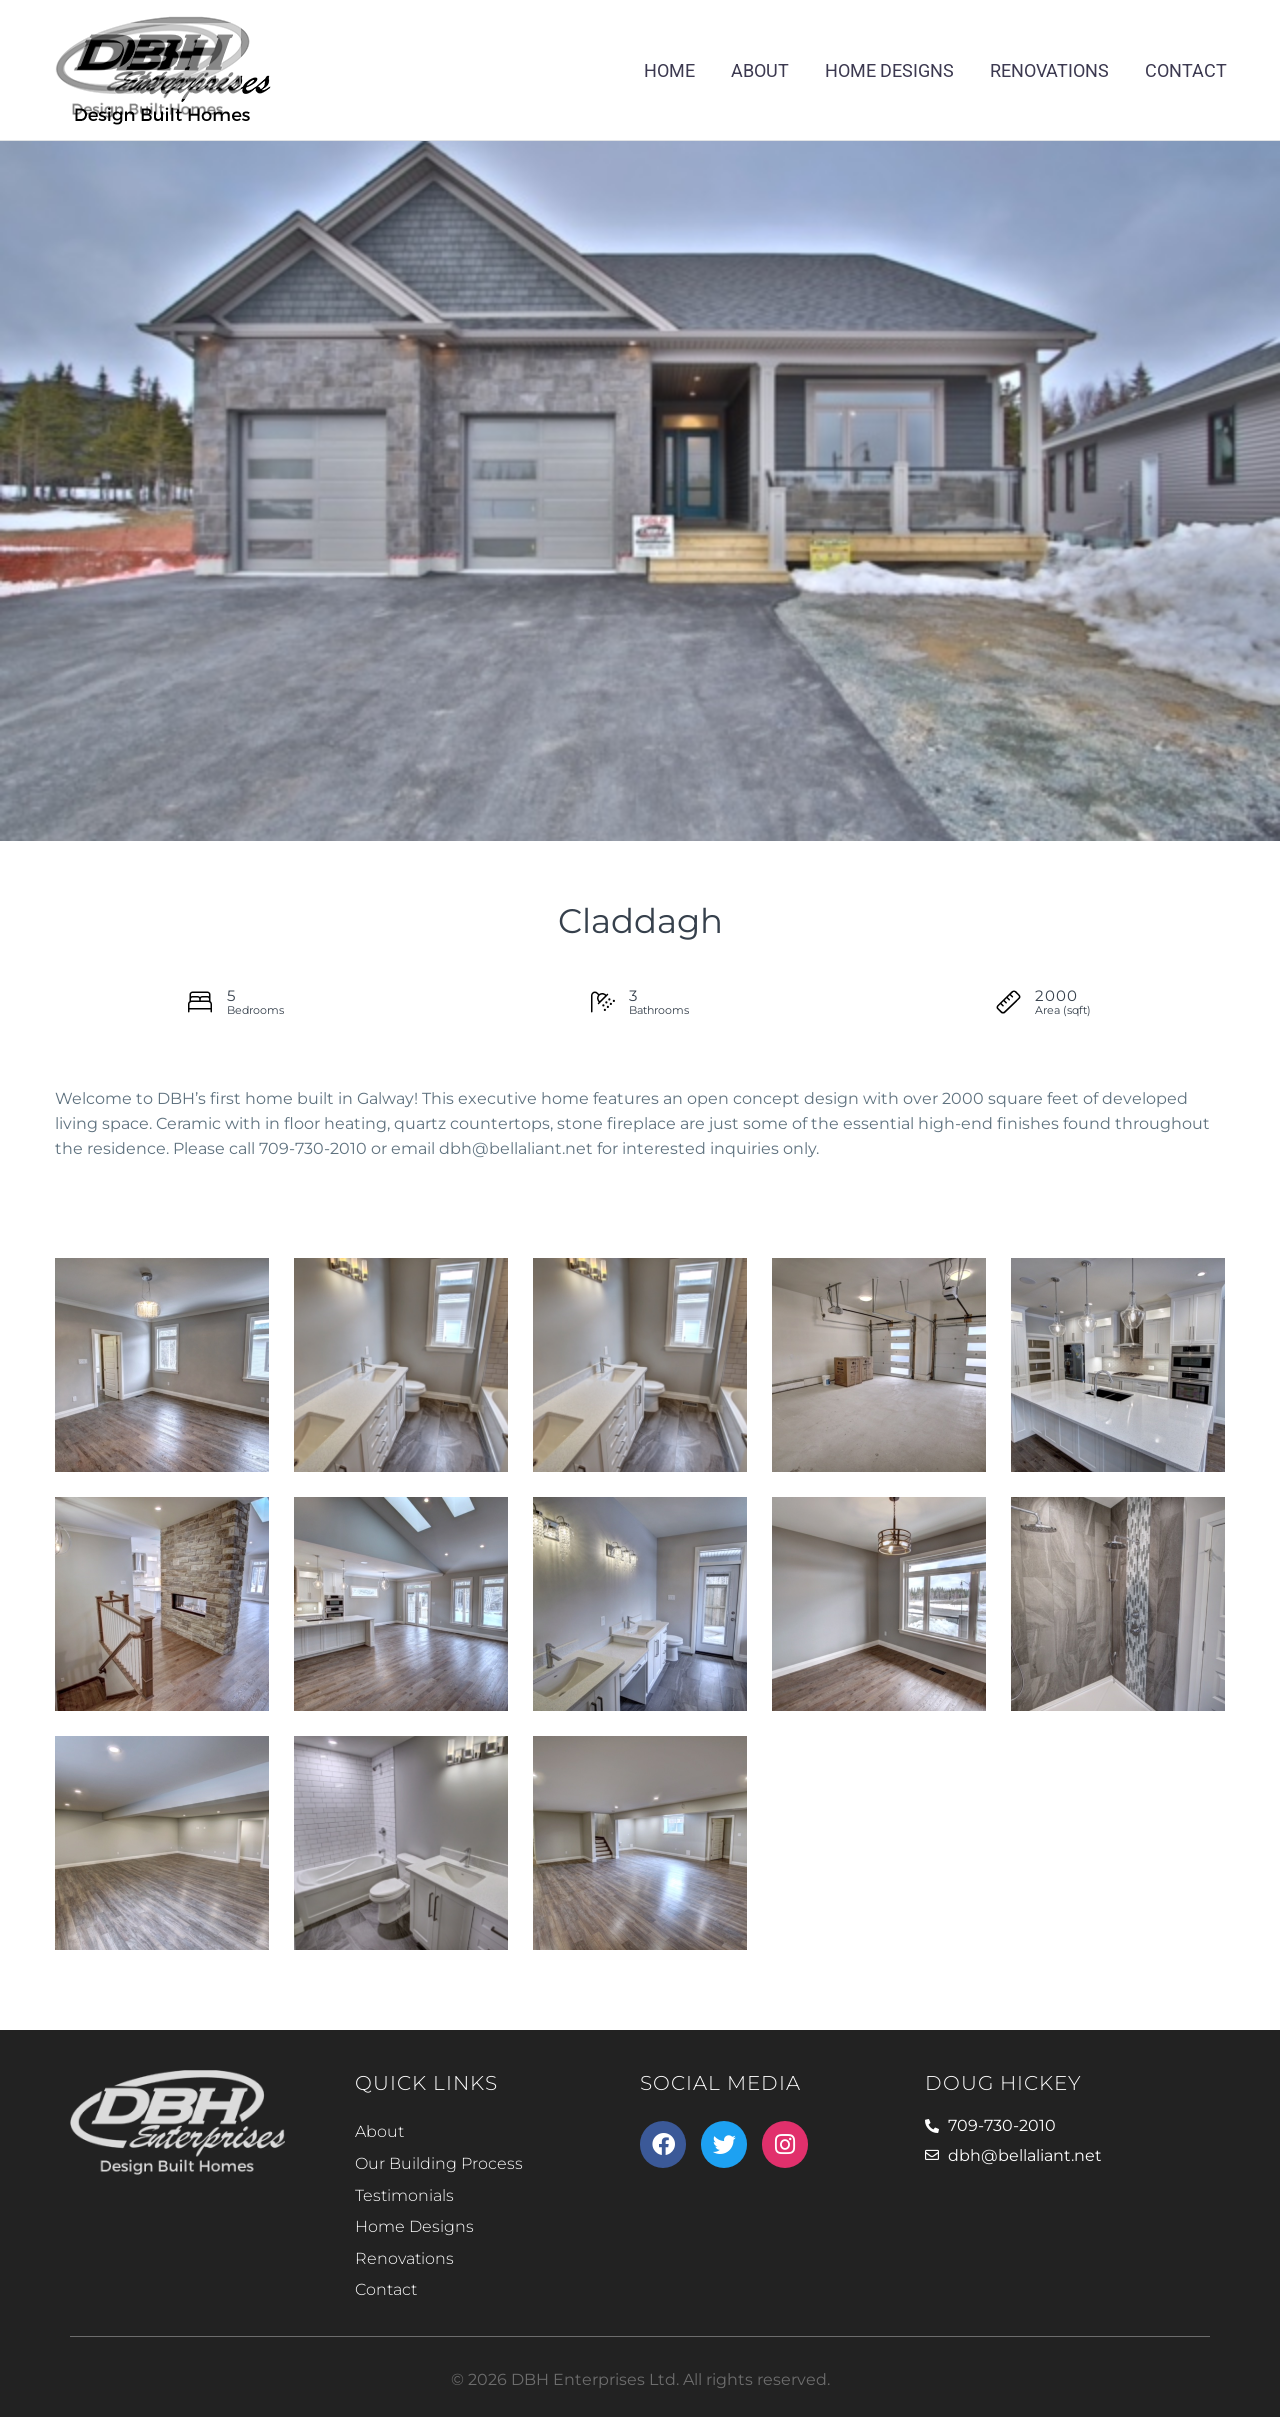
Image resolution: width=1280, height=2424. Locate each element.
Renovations (1049, 70)
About (760, 70)
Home (669, 70)
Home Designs (889, 70)
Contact (1186, 70)
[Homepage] (163, 66)
